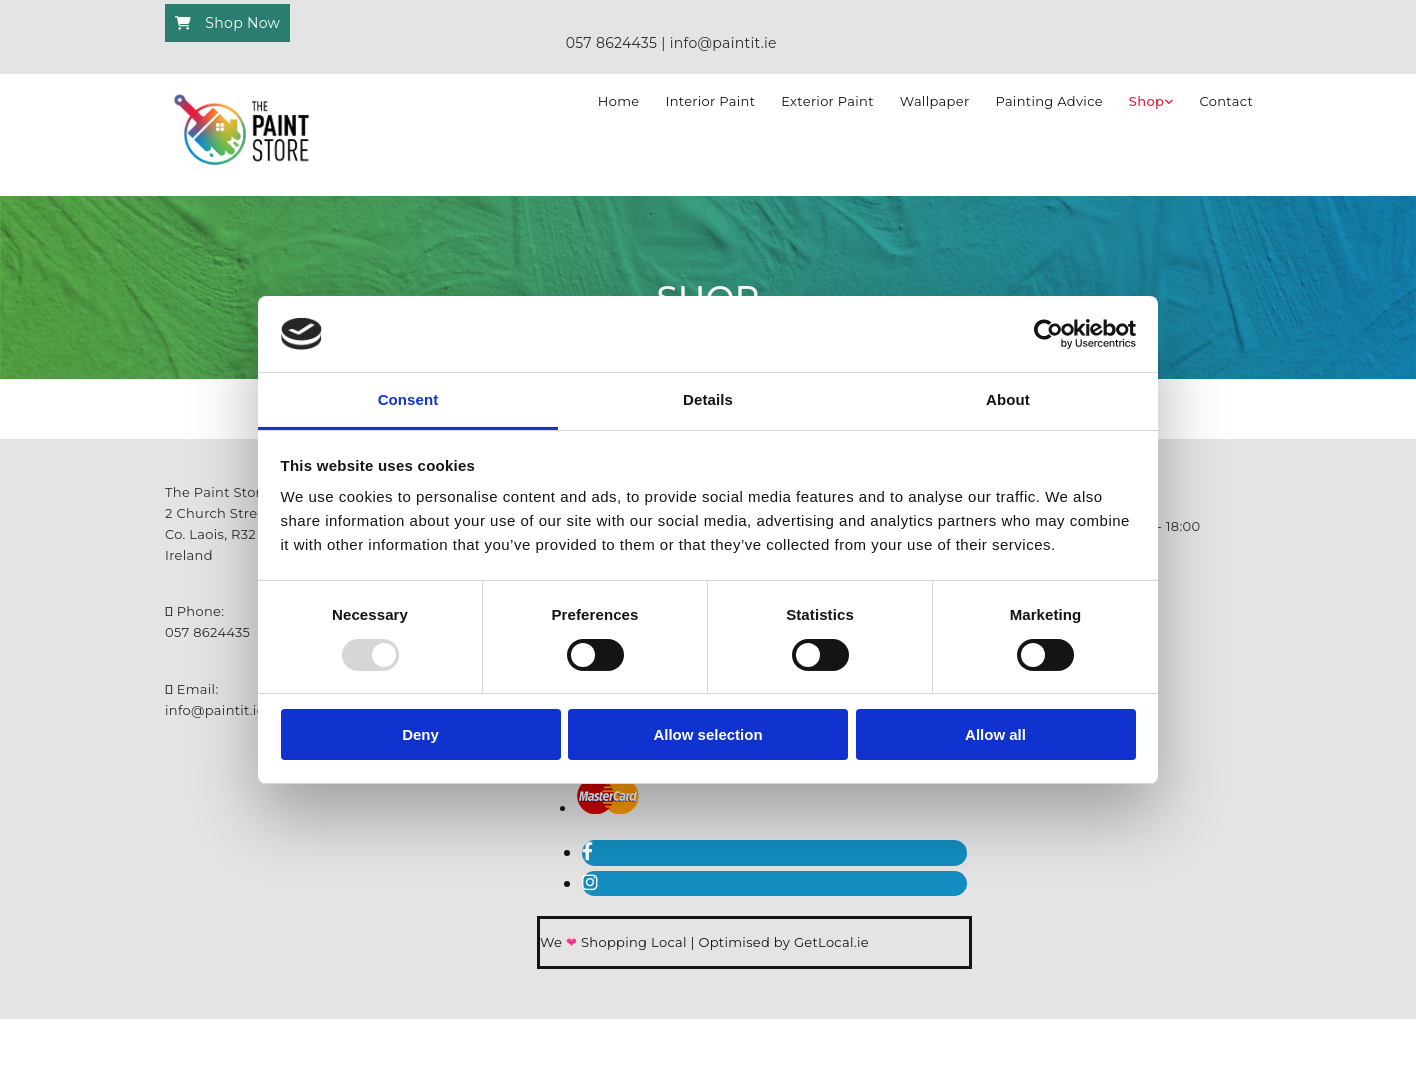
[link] (1151, 102)
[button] (227, 23)
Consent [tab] (408, 399)
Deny (420, 734)
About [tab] (1008, 399)
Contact (1226, 101)
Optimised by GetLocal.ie (783, 942)
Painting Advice (1048, 101)
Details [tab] (708, 399)
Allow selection (707, 734)
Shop (1146, 101)
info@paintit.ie (215, 710)
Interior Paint (710, 101)
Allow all (995, 734)
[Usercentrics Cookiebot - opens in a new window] (1048, 334)
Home (619, 101)
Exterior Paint (827, 101)
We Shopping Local (615, 942)
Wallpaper (935, 101)
